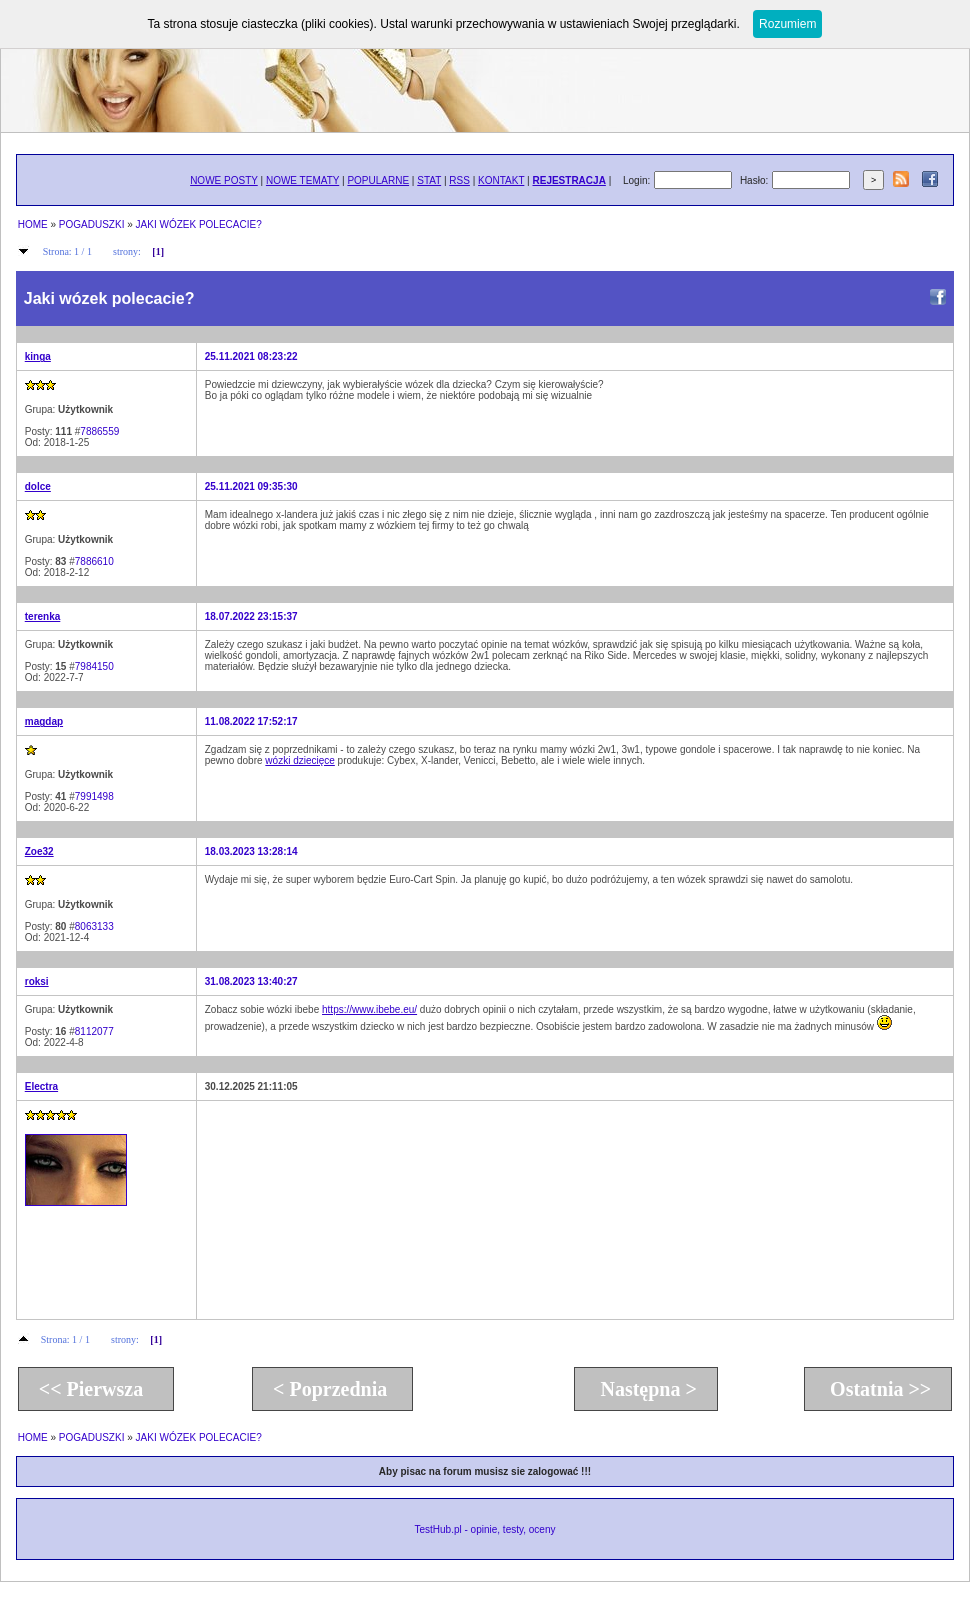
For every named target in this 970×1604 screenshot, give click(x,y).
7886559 (99, 431)
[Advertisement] (319, 1209)
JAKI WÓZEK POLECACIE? (199, 224)
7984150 (94, 666)
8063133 (94, 926)
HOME (33, 224)
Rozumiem (787, 24)
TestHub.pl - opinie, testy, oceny (484, 1529)
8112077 (94, 1031)
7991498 (94, 796)
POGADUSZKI (92, 224)
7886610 (94, 561)
